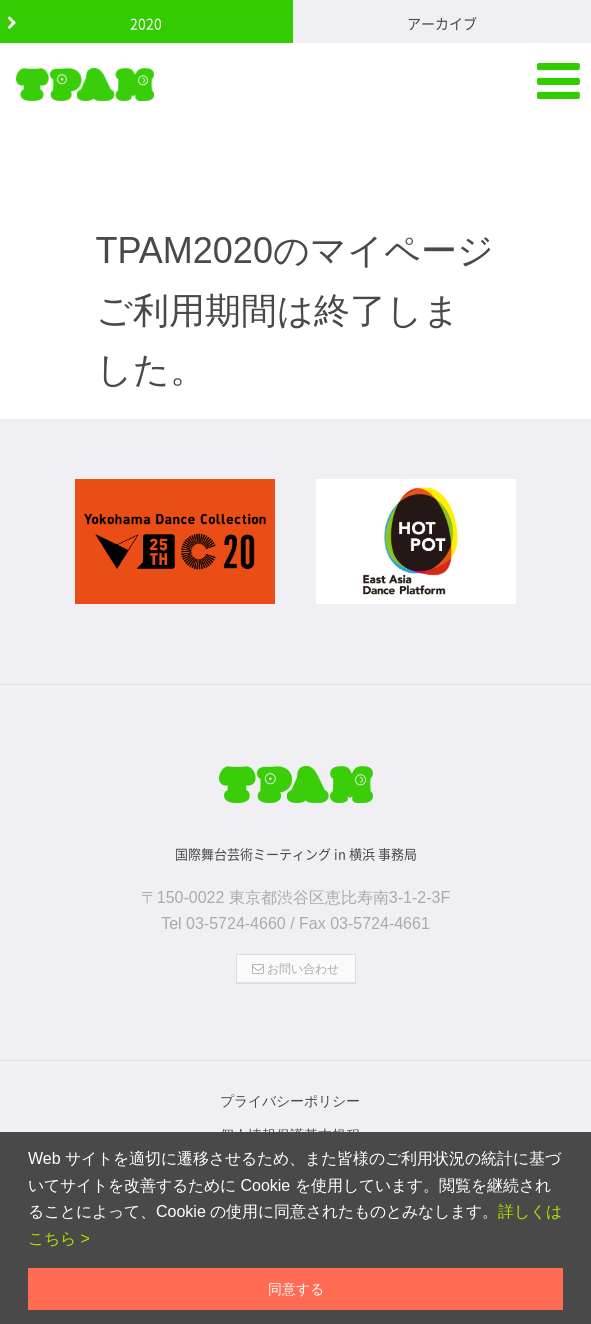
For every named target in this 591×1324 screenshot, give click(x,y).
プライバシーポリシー (290, 1101)
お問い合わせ (295, 969)
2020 (146, 23)
